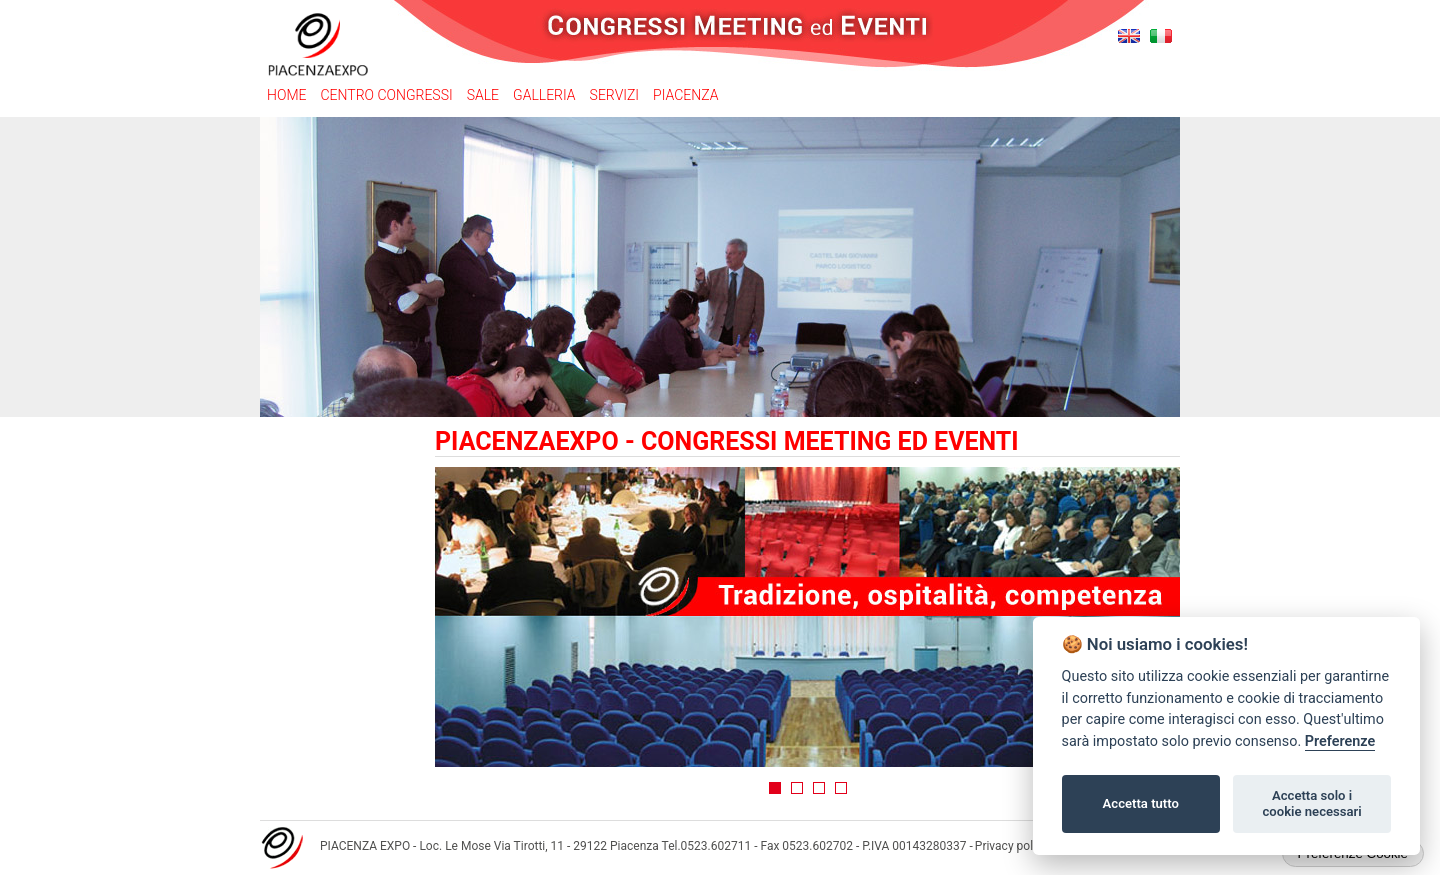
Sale (483, 95)
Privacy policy (1011, 846)
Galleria (544, 95)
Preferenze (1340, 741)
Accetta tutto (1141, 803)
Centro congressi (386, 95)
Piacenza (685, 95)
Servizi (614, 95)
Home (286, 95)
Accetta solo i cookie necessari (1311, 803)
